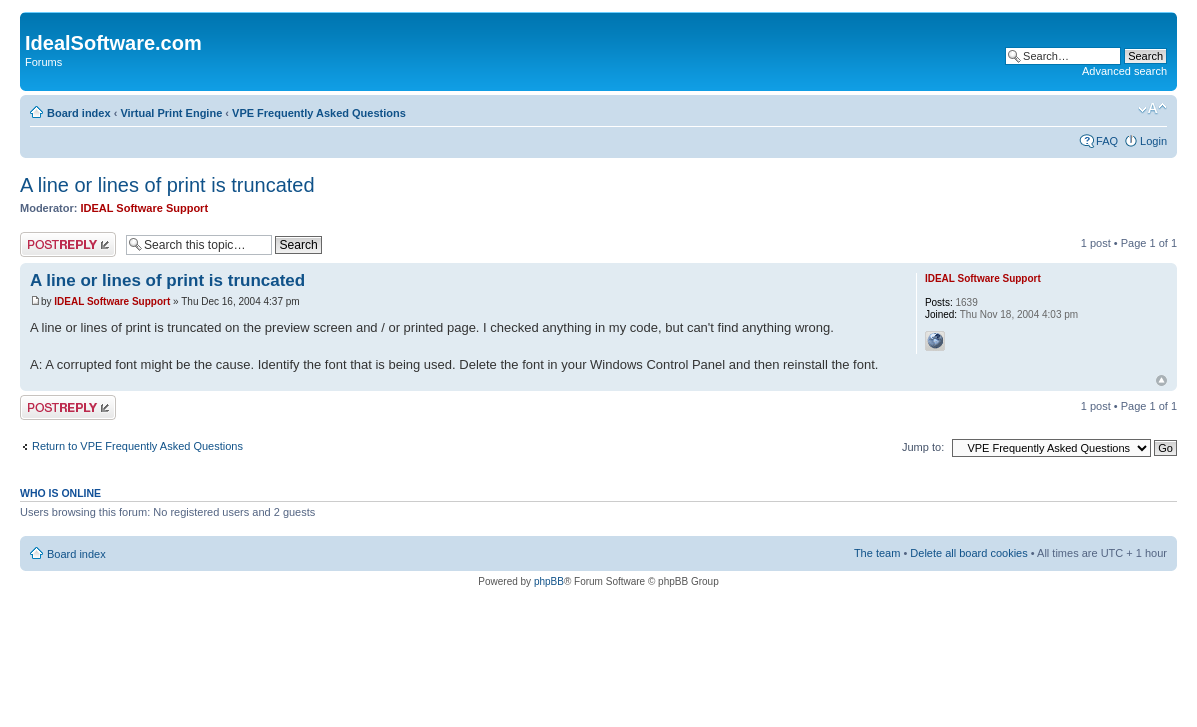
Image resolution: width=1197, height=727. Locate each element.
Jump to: (923, 447)
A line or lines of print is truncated (167, 185)
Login (1153, 141)
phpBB (549, 581)
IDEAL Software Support (145, 208)
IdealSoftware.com (113, 43)
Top (1161, 380)
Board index (79, 113)
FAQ (1107, 141)
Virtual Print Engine (171, 113)
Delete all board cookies (968, 553)
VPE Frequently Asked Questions (319, 113)
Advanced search (1124, 71)
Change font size (1152, 109)
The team (877, 553)
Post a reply (68, 244)
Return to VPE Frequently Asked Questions (137, 446)
